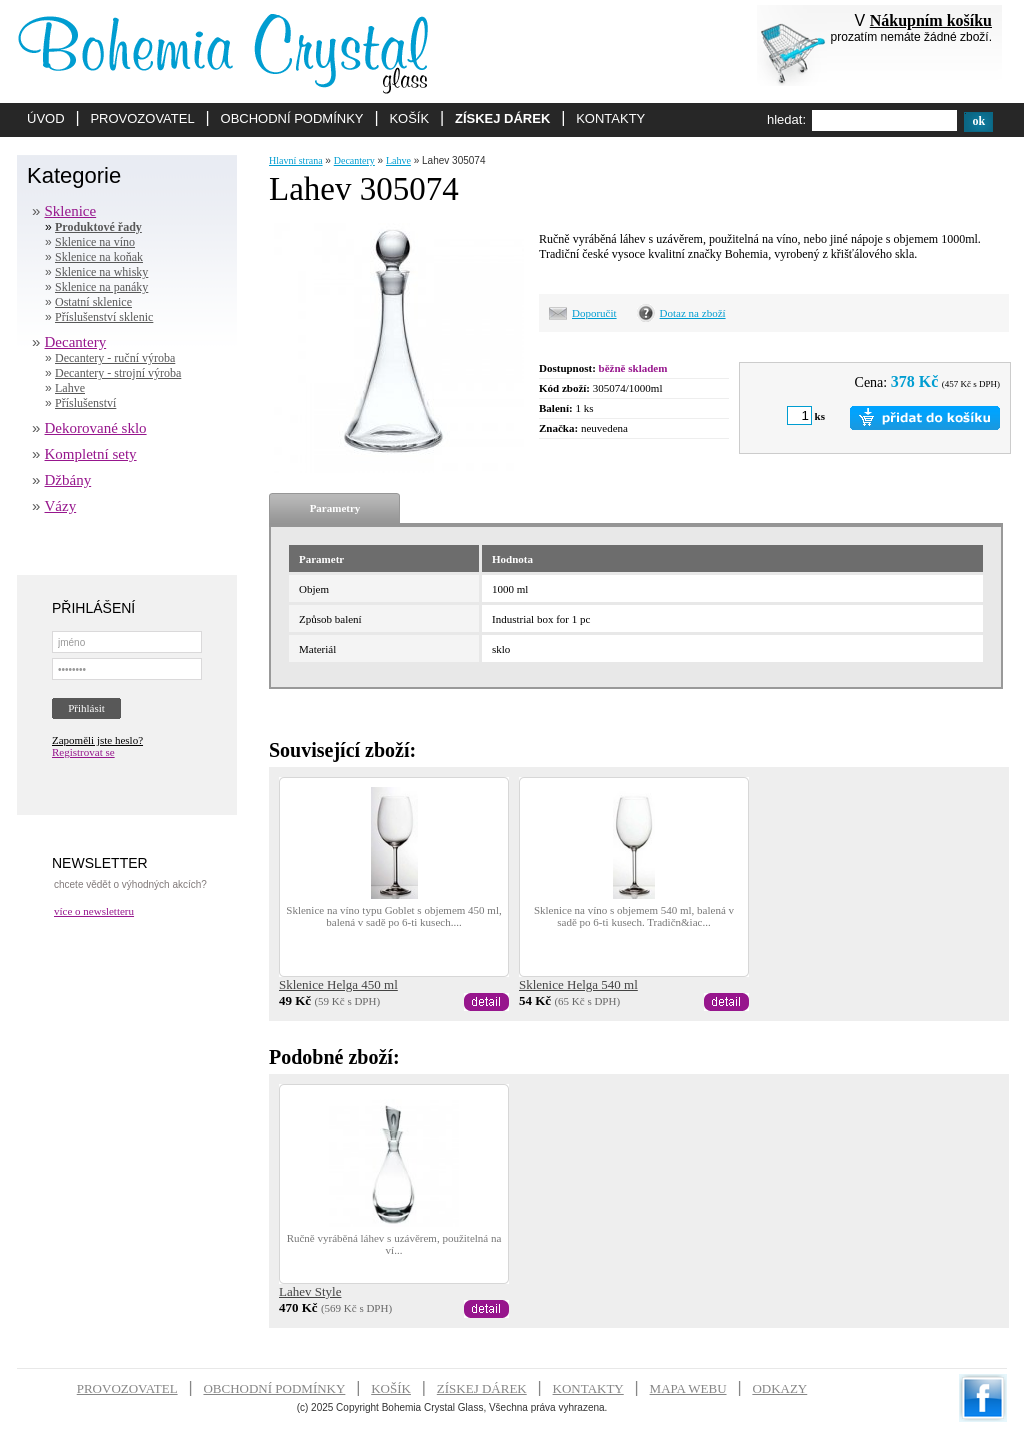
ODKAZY (779, 1388)
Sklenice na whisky (101, 272)
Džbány (68, 480)
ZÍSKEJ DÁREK (502, 118)
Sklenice (71, 211)
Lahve (70, 388)
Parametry (335, 508)
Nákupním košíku (931, 20)
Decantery (76, 342)
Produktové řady (98, 227)
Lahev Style (310, 1291)
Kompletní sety (91, 454)
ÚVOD (46, 118)
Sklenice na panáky (101, 287)
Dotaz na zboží (693, 313)
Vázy (61, 506)
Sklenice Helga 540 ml (578, 984)
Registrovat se (83, 752)
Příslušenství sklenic (104, 317)
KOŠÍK (409, 118)
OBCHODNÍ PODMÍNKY (292, 118)
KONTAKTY (610, 118)
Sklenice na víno (95, 242)
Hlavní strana (296, 160)
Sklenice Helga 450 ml (338, 984)
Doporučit (594, 313)
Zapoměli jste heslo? (97, 740)
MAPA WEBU (688, 1388)
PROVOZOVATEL (142, 118)
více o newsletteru (94, 911)
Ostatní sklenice (93, 302)
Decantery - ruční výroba (115, 358)
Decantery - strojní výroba (118, 373)
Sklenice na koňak (99, 257)
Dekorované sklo (96, 428)
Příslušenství (85, 403)
